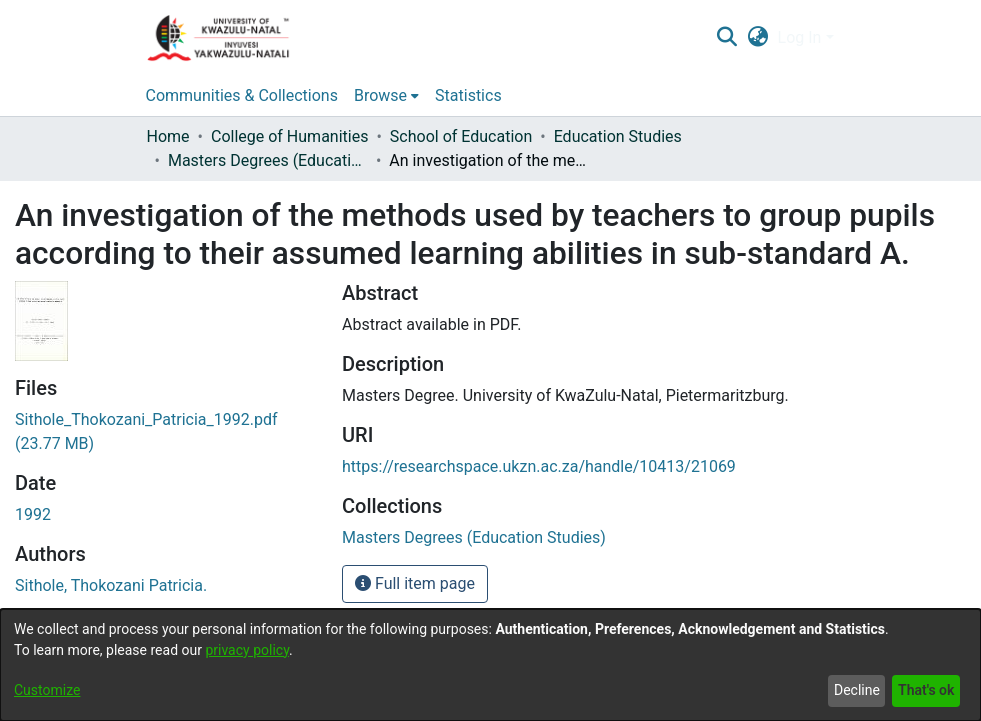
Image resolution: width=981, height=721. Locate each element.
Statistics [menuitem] (468, 95)
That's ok (926, 690)
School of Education (461, 136)
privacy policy (247, 650)
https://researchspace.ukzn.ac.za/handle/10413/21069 (539, 466)
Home (168, 136)
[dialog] (490, 665)
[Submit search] (727, 38)
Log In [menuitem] (800, 37)
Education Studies (618, 136)
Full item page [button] (415, 583)
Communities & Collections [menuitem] (242, 95)
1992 (33, 514)
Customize (47, 690)
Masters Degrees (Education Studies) (268, 160)
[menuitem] (757, 38)
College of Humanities (289, 136)
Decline (857, 690)
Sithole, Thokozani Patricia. (111, 585)
